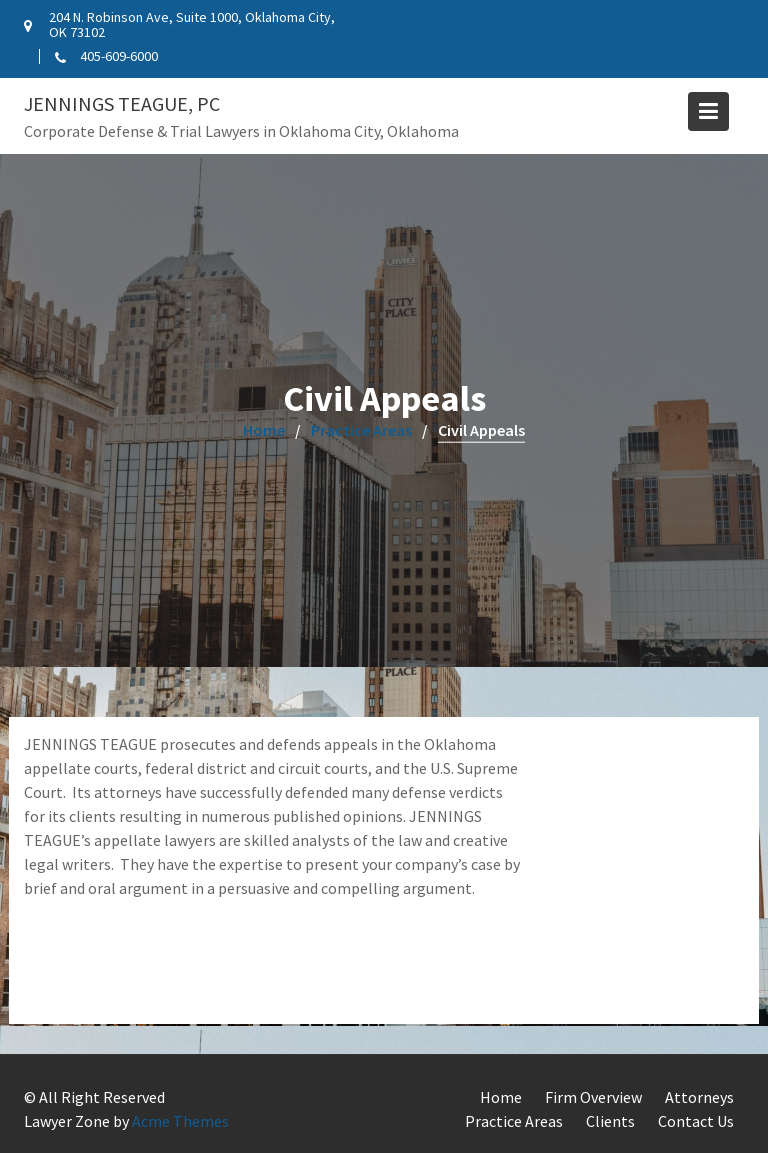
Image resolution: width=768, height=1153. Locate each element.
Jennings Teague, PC (122, 103)
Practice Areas (514, 1121)
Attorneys (699, 1097)
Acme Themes (180, 1121)
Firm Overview (593, 1097)
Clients (610, 1121)
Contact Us (696, 1121)
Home (501, 1097)
